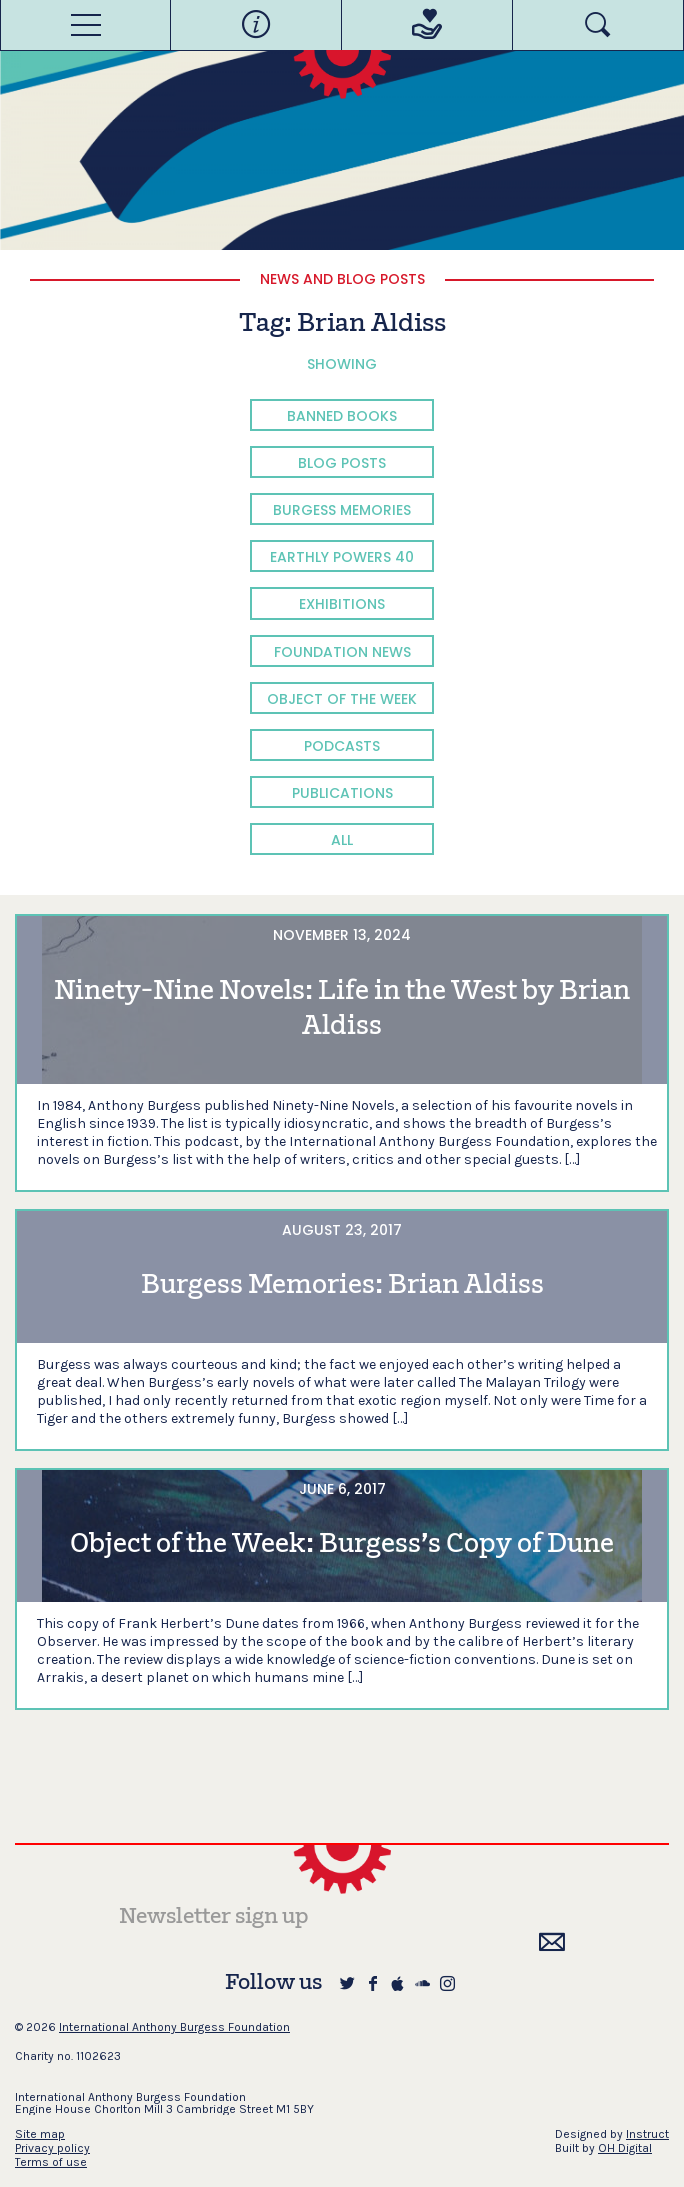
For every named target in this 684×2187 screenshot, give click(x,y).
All (342, 840)
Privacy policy (52, 2148)
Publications (342, 793)
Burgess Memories (342, 510)
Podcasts (342, 746)
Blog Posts (342, 463)
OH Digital (625, 2148)
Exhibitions (342, 604)
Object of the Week (342, 699)
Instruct (647, 2134)
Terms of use (51, 2162)
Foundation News (342, 652)
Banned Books (342, 416)
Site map (40, 2134)
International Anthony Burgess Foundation (174, 2027)
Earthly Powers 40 (342, 557)
